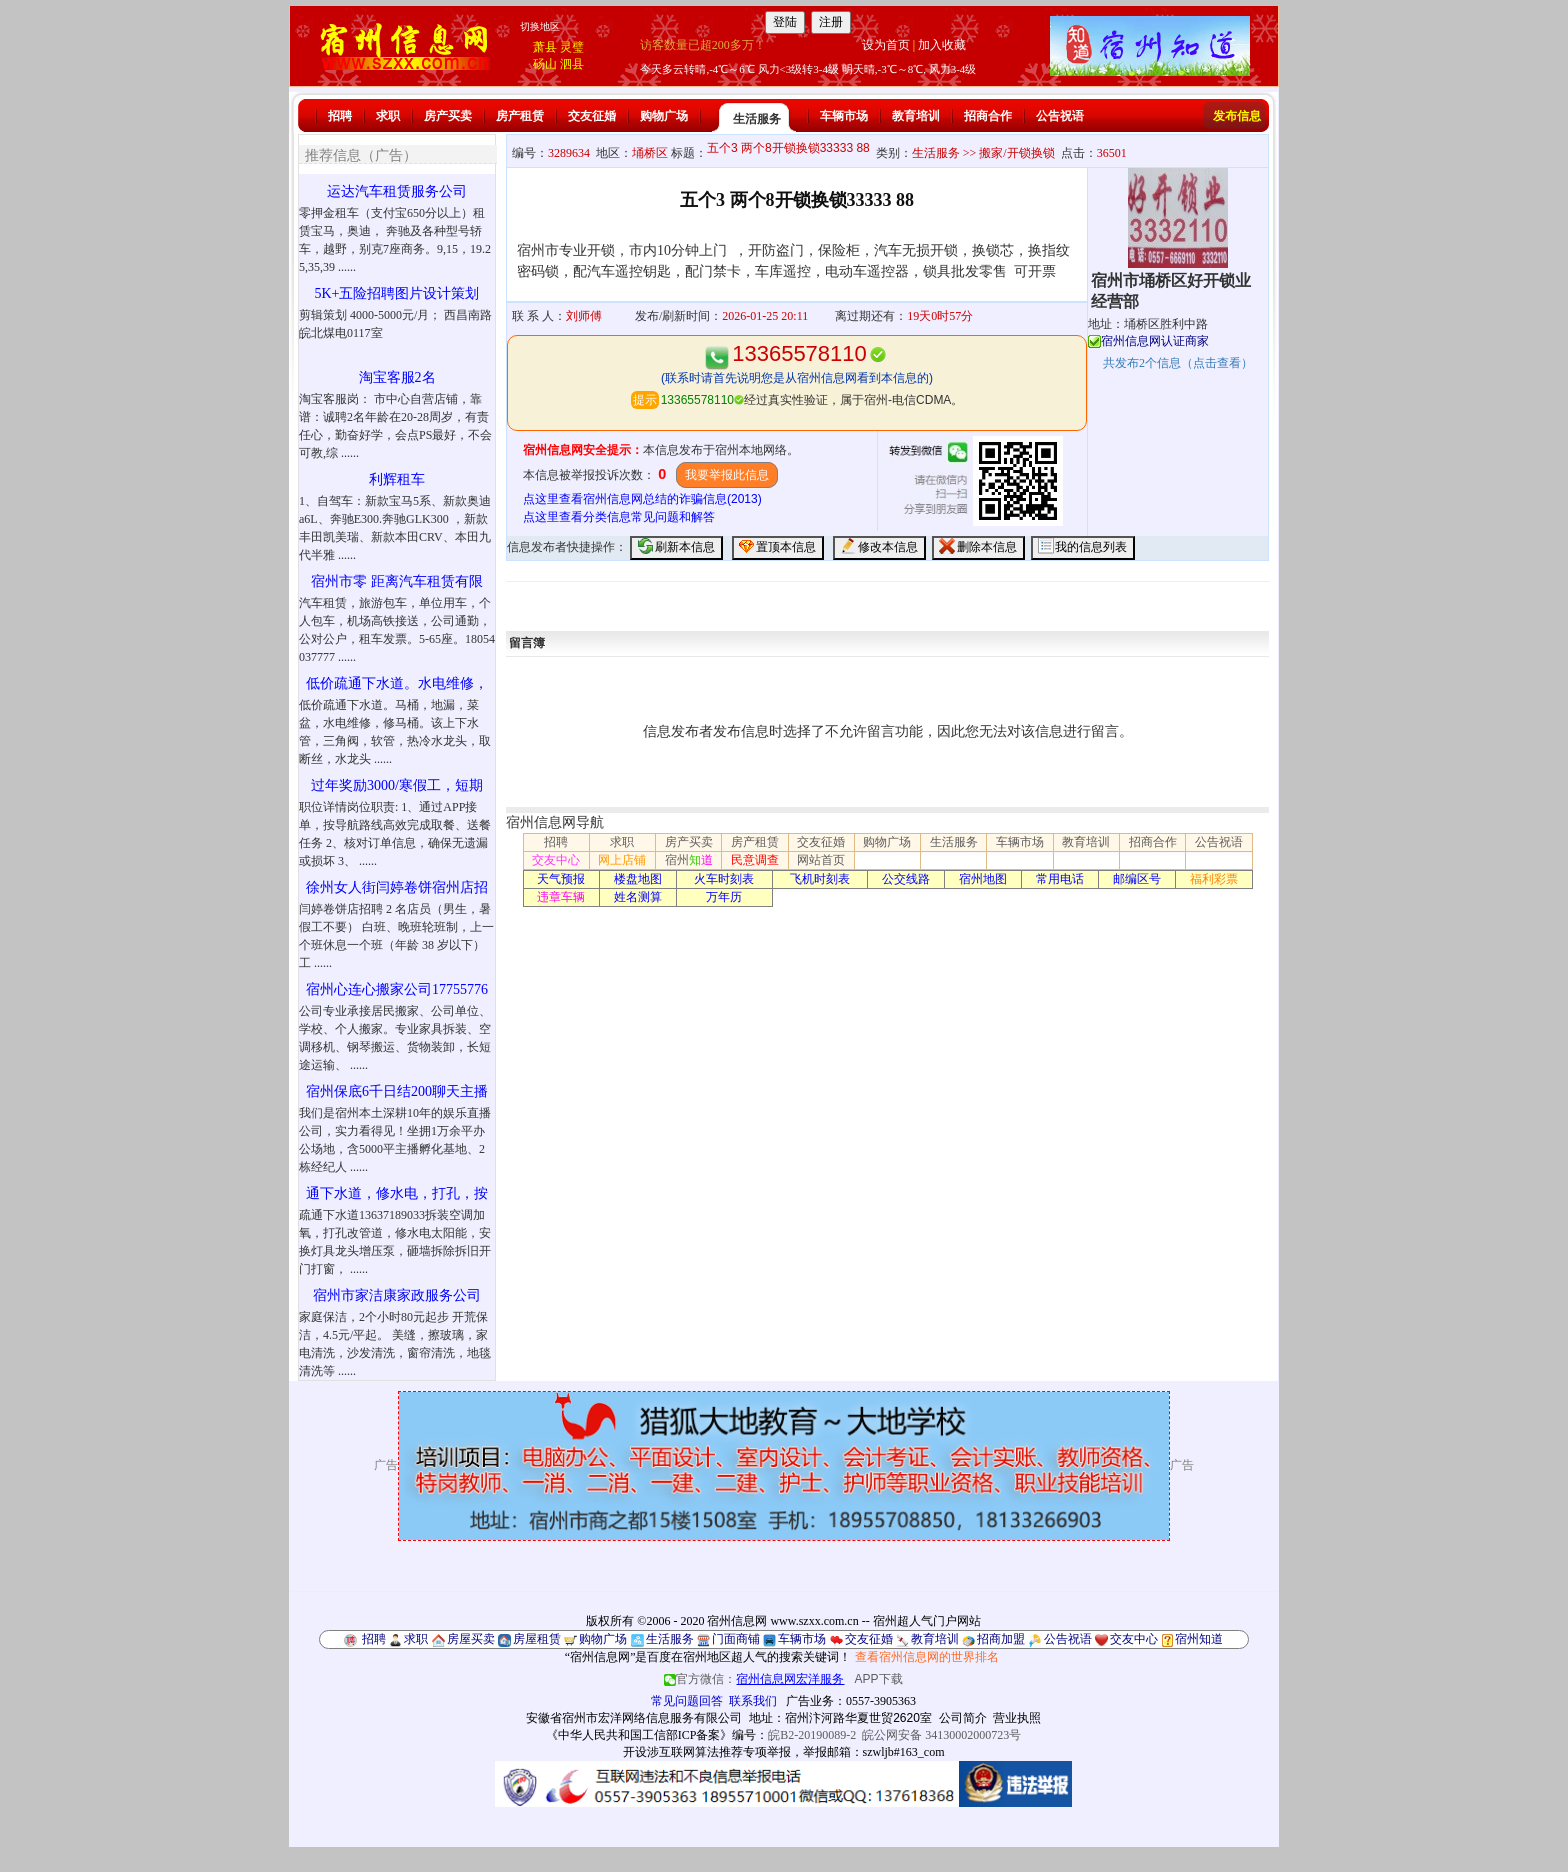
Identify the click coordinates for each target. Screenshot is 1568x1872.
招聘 (340, 116)
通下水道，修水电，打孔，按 (397, 1193)
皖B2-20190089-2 (812, 1735)
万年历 (724, 897)
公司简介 (963, 1718)
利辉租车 (397, 479)
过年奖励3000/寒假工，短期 (397, 785)
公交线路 (906, 879)
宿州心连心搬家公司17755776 (397, 989)
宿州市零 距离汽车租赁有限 (397, 581)
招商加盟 (1001, 1639)
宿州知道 (1199, 1639)
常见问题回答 (687, 1701)
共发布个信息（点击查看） (1178, 363)
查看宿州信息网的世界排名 (927, 1657)
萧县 (545, 47)
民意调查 (755, 860)
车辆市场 (844, 116)
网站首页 (821, 860)
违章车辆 (561, 897)
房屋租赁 (537, 1639)
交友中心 (556, 860)
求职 (388, 116)
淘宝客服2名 (397, 377)
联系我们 (753, 1701)
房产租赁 (520, 116)
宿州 (689, 860)
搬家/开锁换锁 (1016, 153)
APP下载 (879, 1679)
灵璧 (572, 47)
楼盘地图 (638, 879)
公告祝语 (1060, 116)
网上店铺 (622, 860)
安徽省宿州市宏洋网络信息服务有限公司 (634, 1718)
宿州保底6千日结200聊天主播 (397, 1091)
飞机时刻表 (820, 879)
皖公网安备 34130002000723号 (941, 1735)
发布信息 (1237, 116)
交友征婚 (592, 116)
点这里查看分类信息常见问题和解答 (619, 517)
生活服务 (757, 119)
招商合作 (988, 116)
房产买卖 (448, 116)
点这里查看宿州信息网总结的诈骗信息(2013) (642, 499)
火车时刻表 (724, 879)
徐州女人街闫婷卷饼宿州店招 (397, 887)
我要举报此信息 (727, 475)
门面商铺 (736, 1639)
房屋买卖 (471, 1639)
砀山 (545, 64)
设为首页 (886, 45)
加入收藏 (942, 45)
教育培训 (916, 116)
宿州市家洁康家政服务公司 (397, 1295)
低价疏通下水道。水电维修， (397, 683)
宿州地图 (983, 879)
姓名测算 (638, 897)
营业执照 (1017, 1718)
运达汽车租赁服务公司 (397, 191)
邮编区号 (1137, 879)
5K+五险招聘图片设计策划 (396, 293)
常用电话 (1060, 879)
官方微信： (755, 1679)
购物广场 (664, 116)
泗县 (572, 64)
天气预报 (561, 879)
